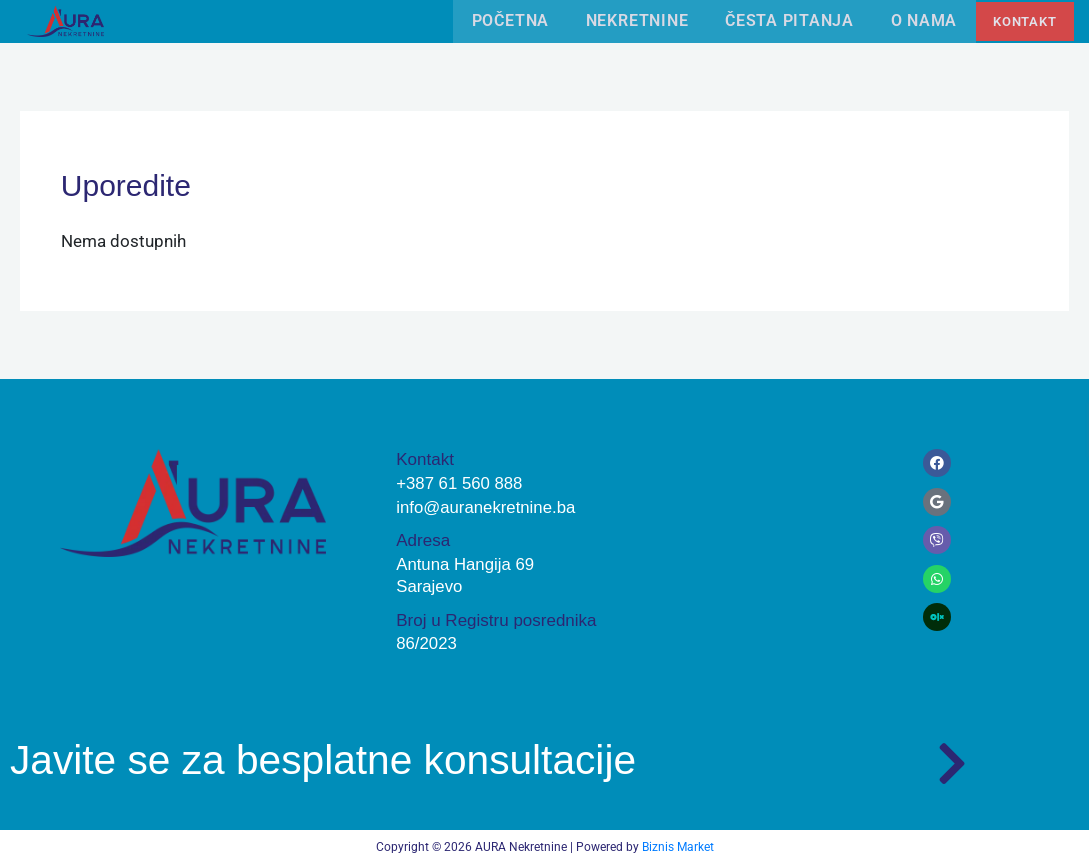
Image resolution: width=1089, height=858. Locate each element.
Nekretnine (628, 20)
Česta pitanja (782, 20)
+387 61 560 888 (460, 481)
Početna (500, 20)
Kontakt (1023, 20)
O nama (919, 20)
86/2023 (426, 639)
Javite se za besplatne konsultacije (333, 754)
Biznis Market (678, 842)
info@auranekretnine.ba (487, 504)
